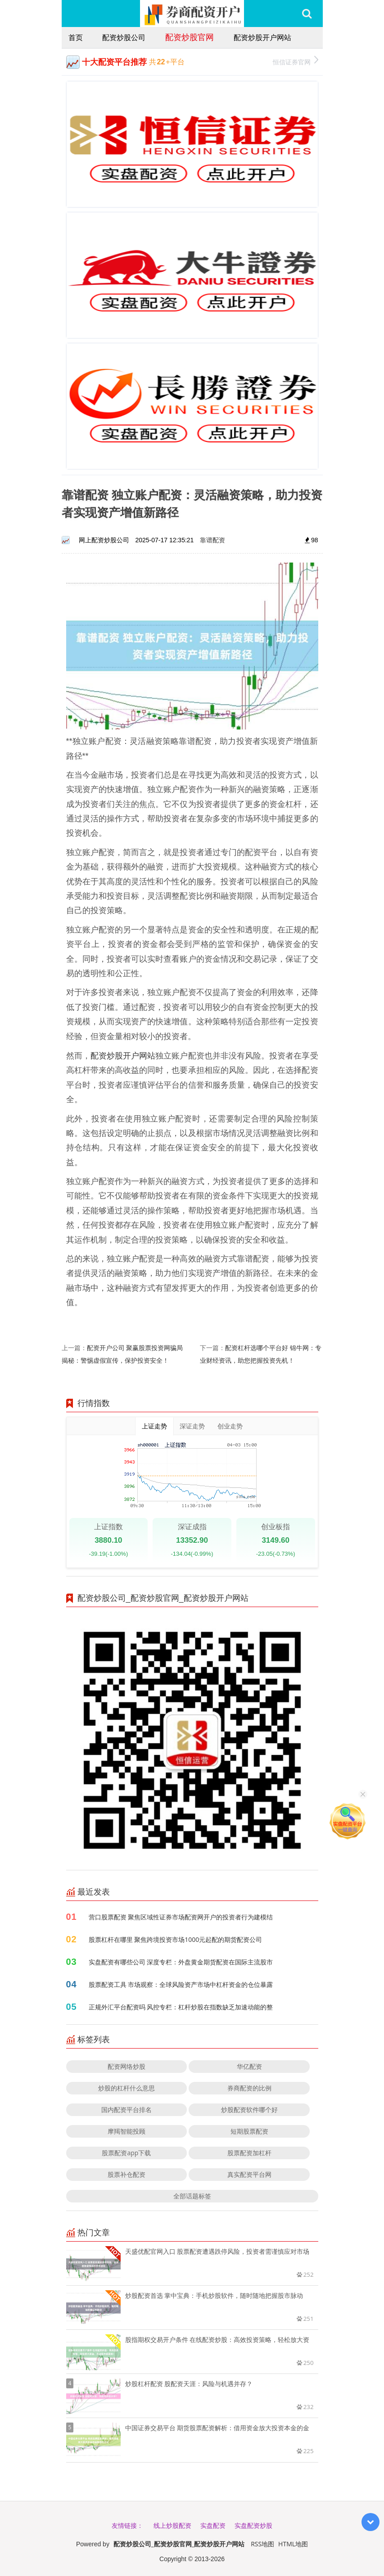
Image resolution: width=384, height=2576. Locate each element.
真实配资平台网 (249, 2174)
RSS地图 (262, 2544)
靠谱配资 (212, 540)
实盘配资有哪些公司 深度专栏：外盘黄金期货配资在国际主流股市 (181, 1962)
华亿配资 (249, 2066)
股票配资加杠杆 (249, 2152)
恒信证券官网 (295, 61)
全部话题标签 (192, 2196)
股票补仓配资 (126, 2174)
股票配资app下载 (126, 2152)
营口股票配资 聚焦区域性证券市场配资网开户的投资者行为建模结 (181, 1917)
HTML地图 (293, 2544)
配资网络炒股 (126, 2066)
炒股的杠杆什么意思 (126, 2088)
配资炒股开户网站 (262, 37)
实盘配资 (213, 2525)
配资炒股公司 (123, 37)
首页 (75, 37)
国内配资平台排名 (126, 2109)
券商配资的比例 (249, 2088)
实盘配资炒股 (253, 2525)
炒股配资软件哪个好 (249, 2109)
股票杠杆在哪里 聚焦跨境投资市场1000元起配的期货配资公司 (175, 1939)
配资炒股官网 (189, 37)
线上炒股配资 (172, 2525)
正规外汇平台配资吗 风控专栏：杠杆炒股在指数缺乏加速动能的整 (181, 2007)
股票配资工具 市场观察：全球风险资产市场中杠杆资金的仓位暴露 (181, 1984)
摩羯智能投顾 (126, 2131)
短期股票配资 (249, 2131)
